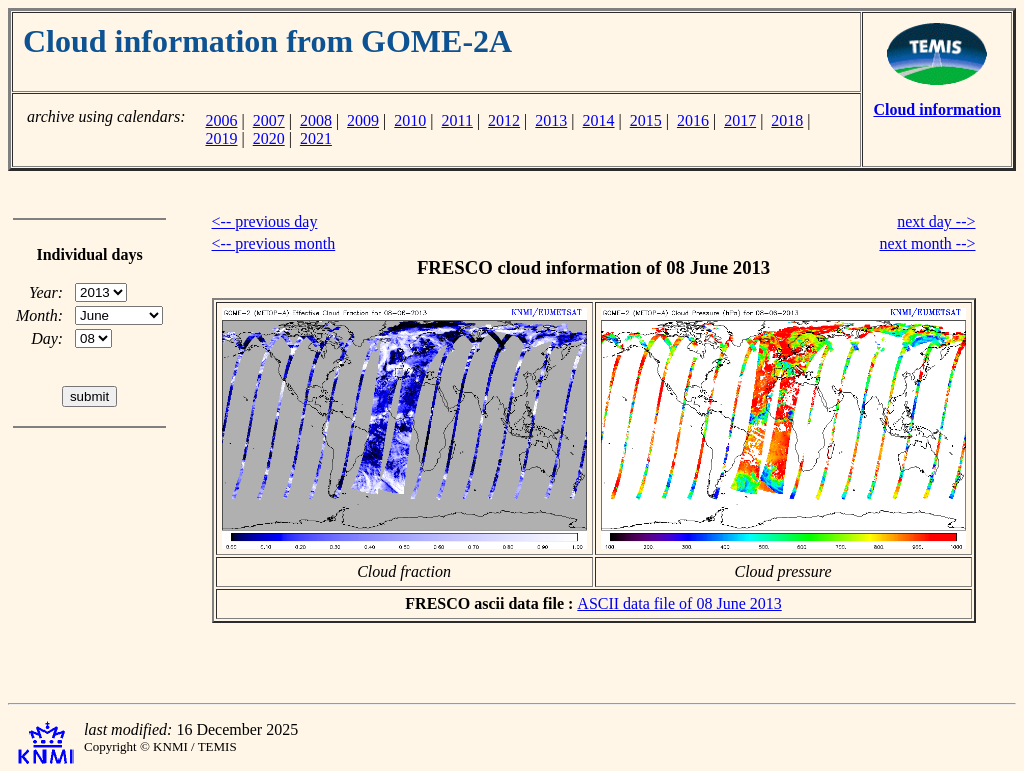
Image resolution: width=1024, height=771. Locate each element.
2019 (221, 138)
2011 (457, 120)
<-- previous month (274, 243)
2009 (363, 120)
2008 (316, 120)
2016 (693, 120)
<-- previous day (265, 221)
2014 (599, 120)
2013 (551, 120)
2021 (316, 138)
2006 (221, 120)
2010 (410, 120)
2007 (269, 120)
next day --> (936, 221)
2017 (740, 120)
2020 (269, 138)
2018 (787, 120)
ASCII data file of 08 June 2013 (679, 603)
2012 (504, 120)
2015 (646, 120)
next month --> (927, 243)
